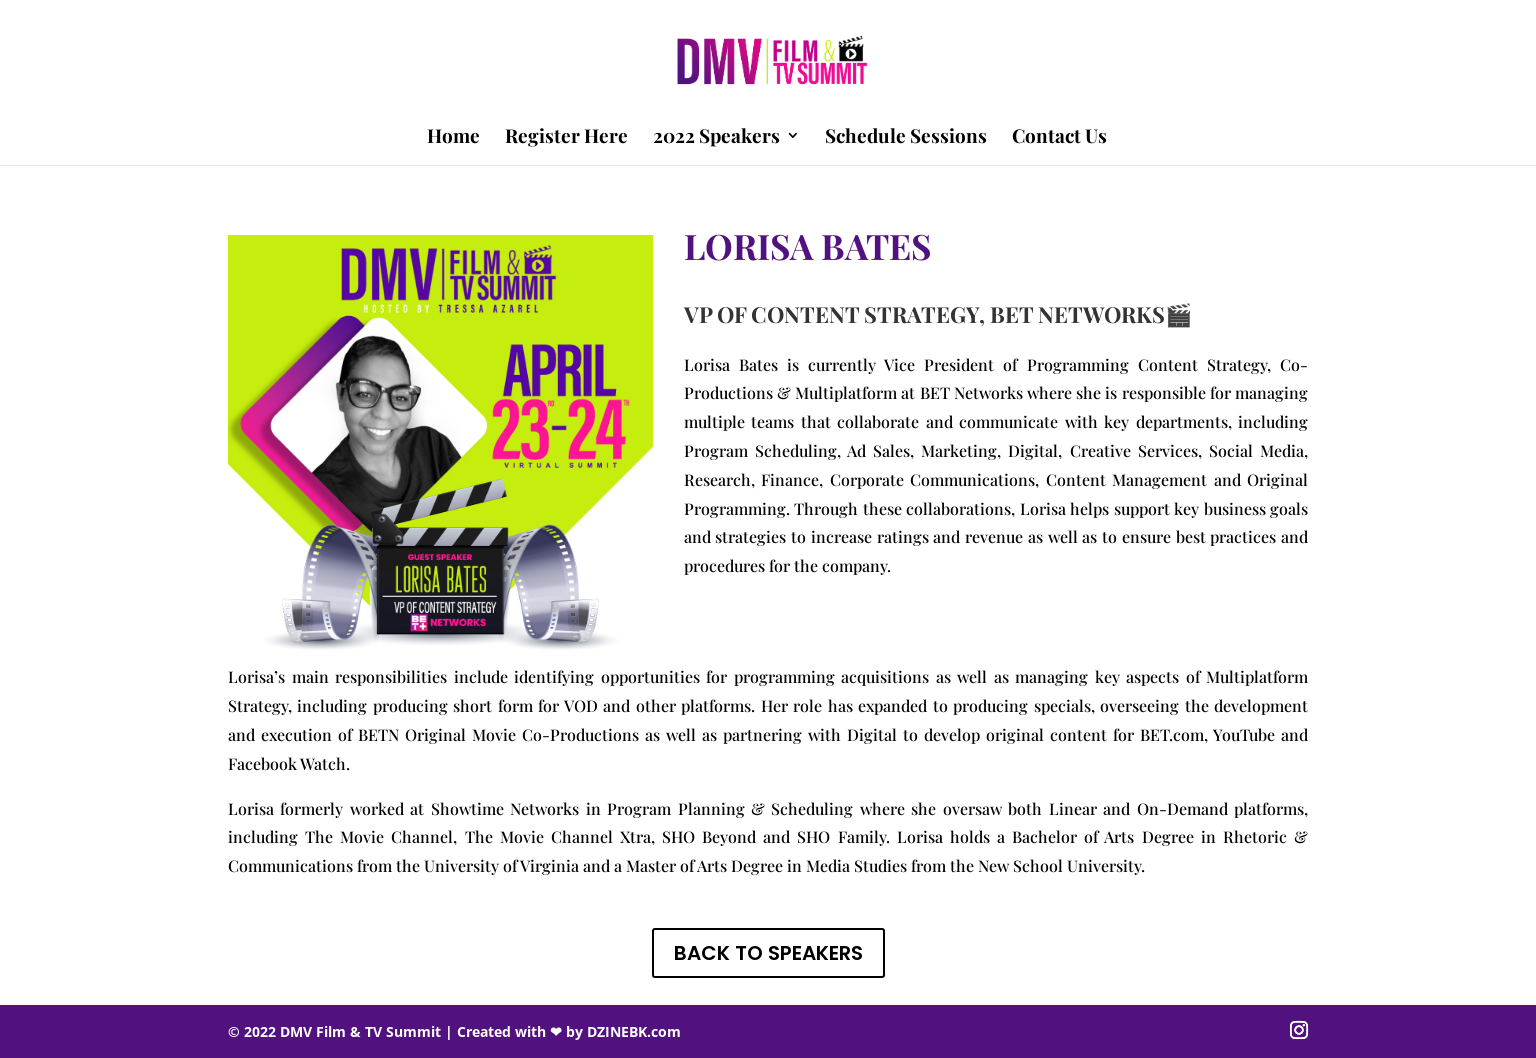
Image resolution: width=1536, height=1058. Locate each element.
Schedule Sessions (906, 138)
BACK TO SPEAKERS (768, 953)
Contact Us (1059, 138)
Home (453, 138)
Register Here (566, 138)
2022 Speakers (716, 138)
